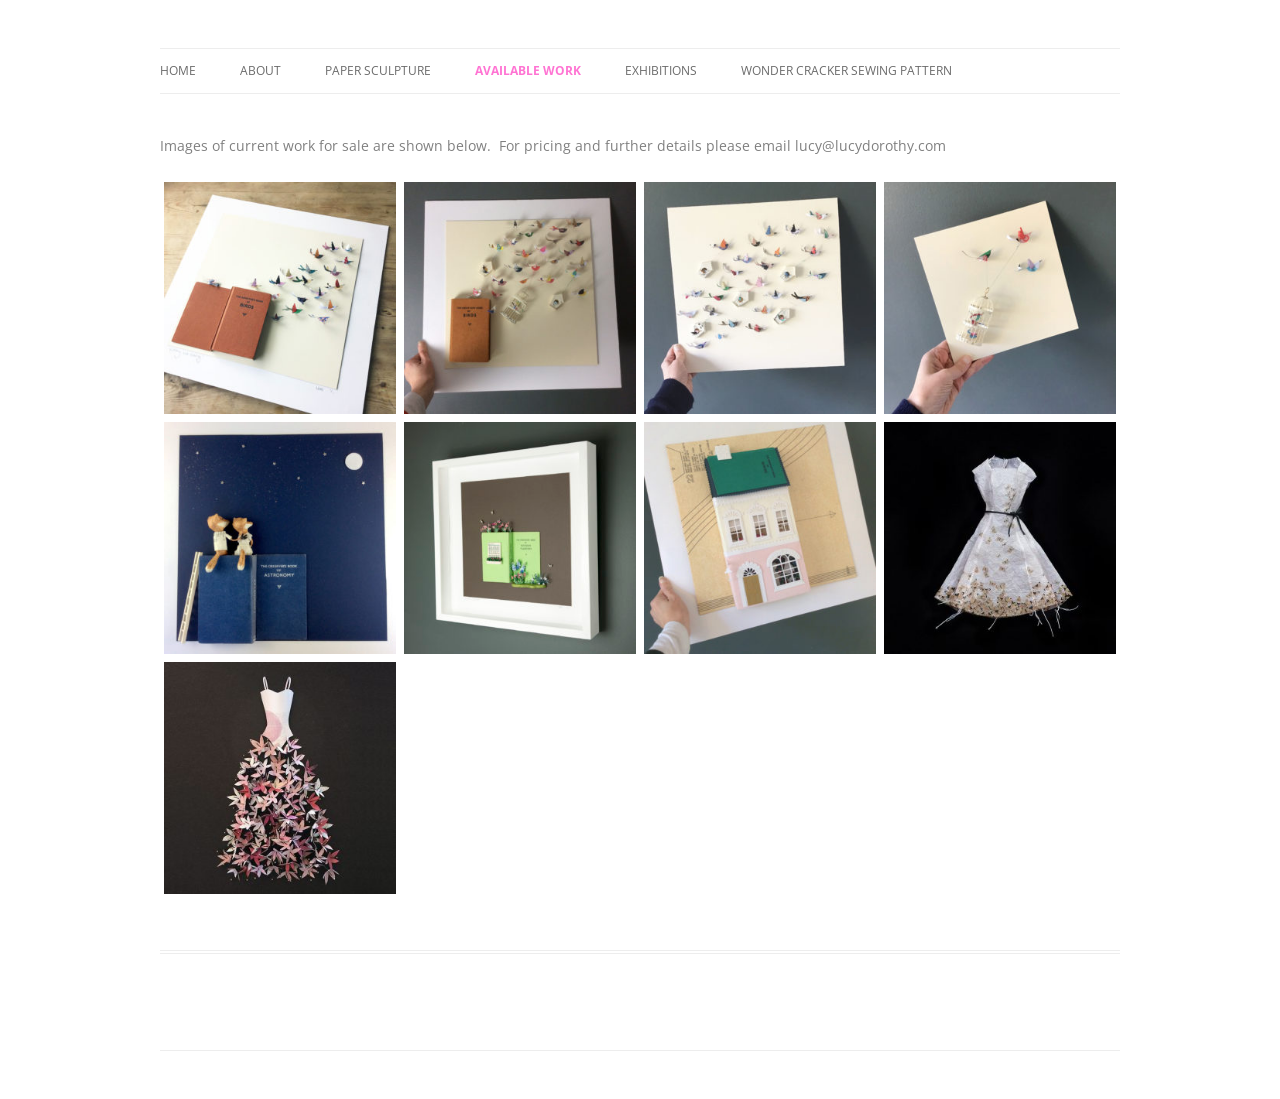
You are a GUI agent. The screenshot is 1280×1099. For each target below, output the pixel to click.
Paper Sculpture (378, 70)
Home (178, 70)
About (260, 70)
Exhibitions (661, 70)
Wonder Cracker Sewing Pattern (846, 70)
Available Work (528, 70)
